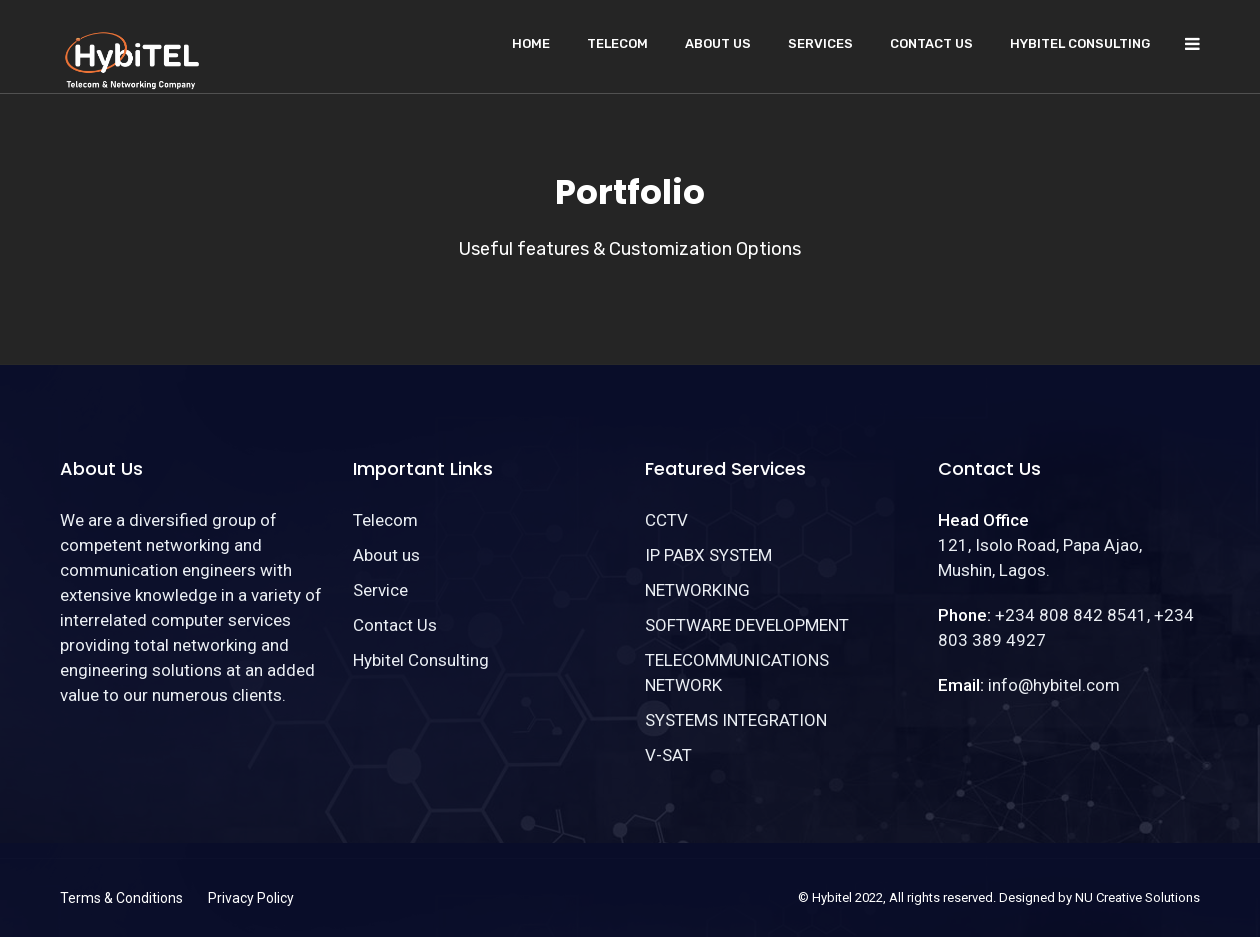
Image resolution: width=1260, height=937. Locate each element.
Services (820, 43)
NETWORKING (697, 590)
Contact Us (931, 43)
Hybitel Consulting (1080, 43)
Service (380, 590)
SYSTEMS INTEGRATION (736, 720)
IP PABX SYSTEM (708, 555)
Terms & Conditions (121, 898)
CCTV (666, 520)
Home (531, 43)
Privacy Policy (251, 898)
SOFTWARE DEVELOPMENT (747, 625)
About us (718, 43)
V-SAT (668, 755)
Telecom (617, 43)
